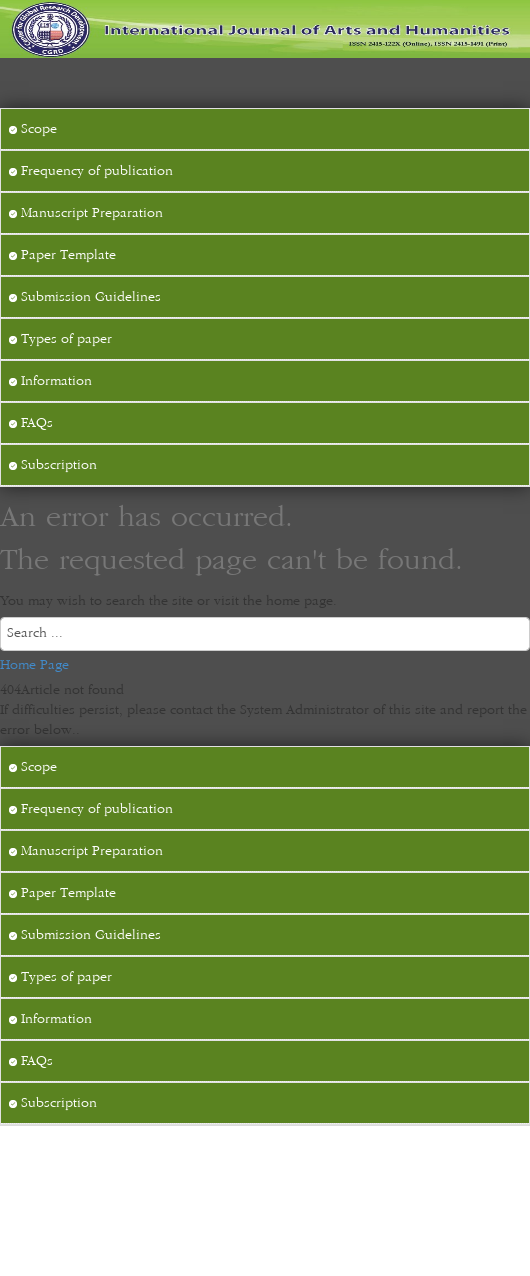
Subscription (53, 465)
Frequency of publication (91, 171)
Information (50, 381)
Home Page (34, 665)
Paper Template (62, 255)
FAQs (31, 423)
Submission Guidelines (85, 297)
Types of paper (60, 339)
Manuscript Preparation (86, 213)
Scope (33, 129)
